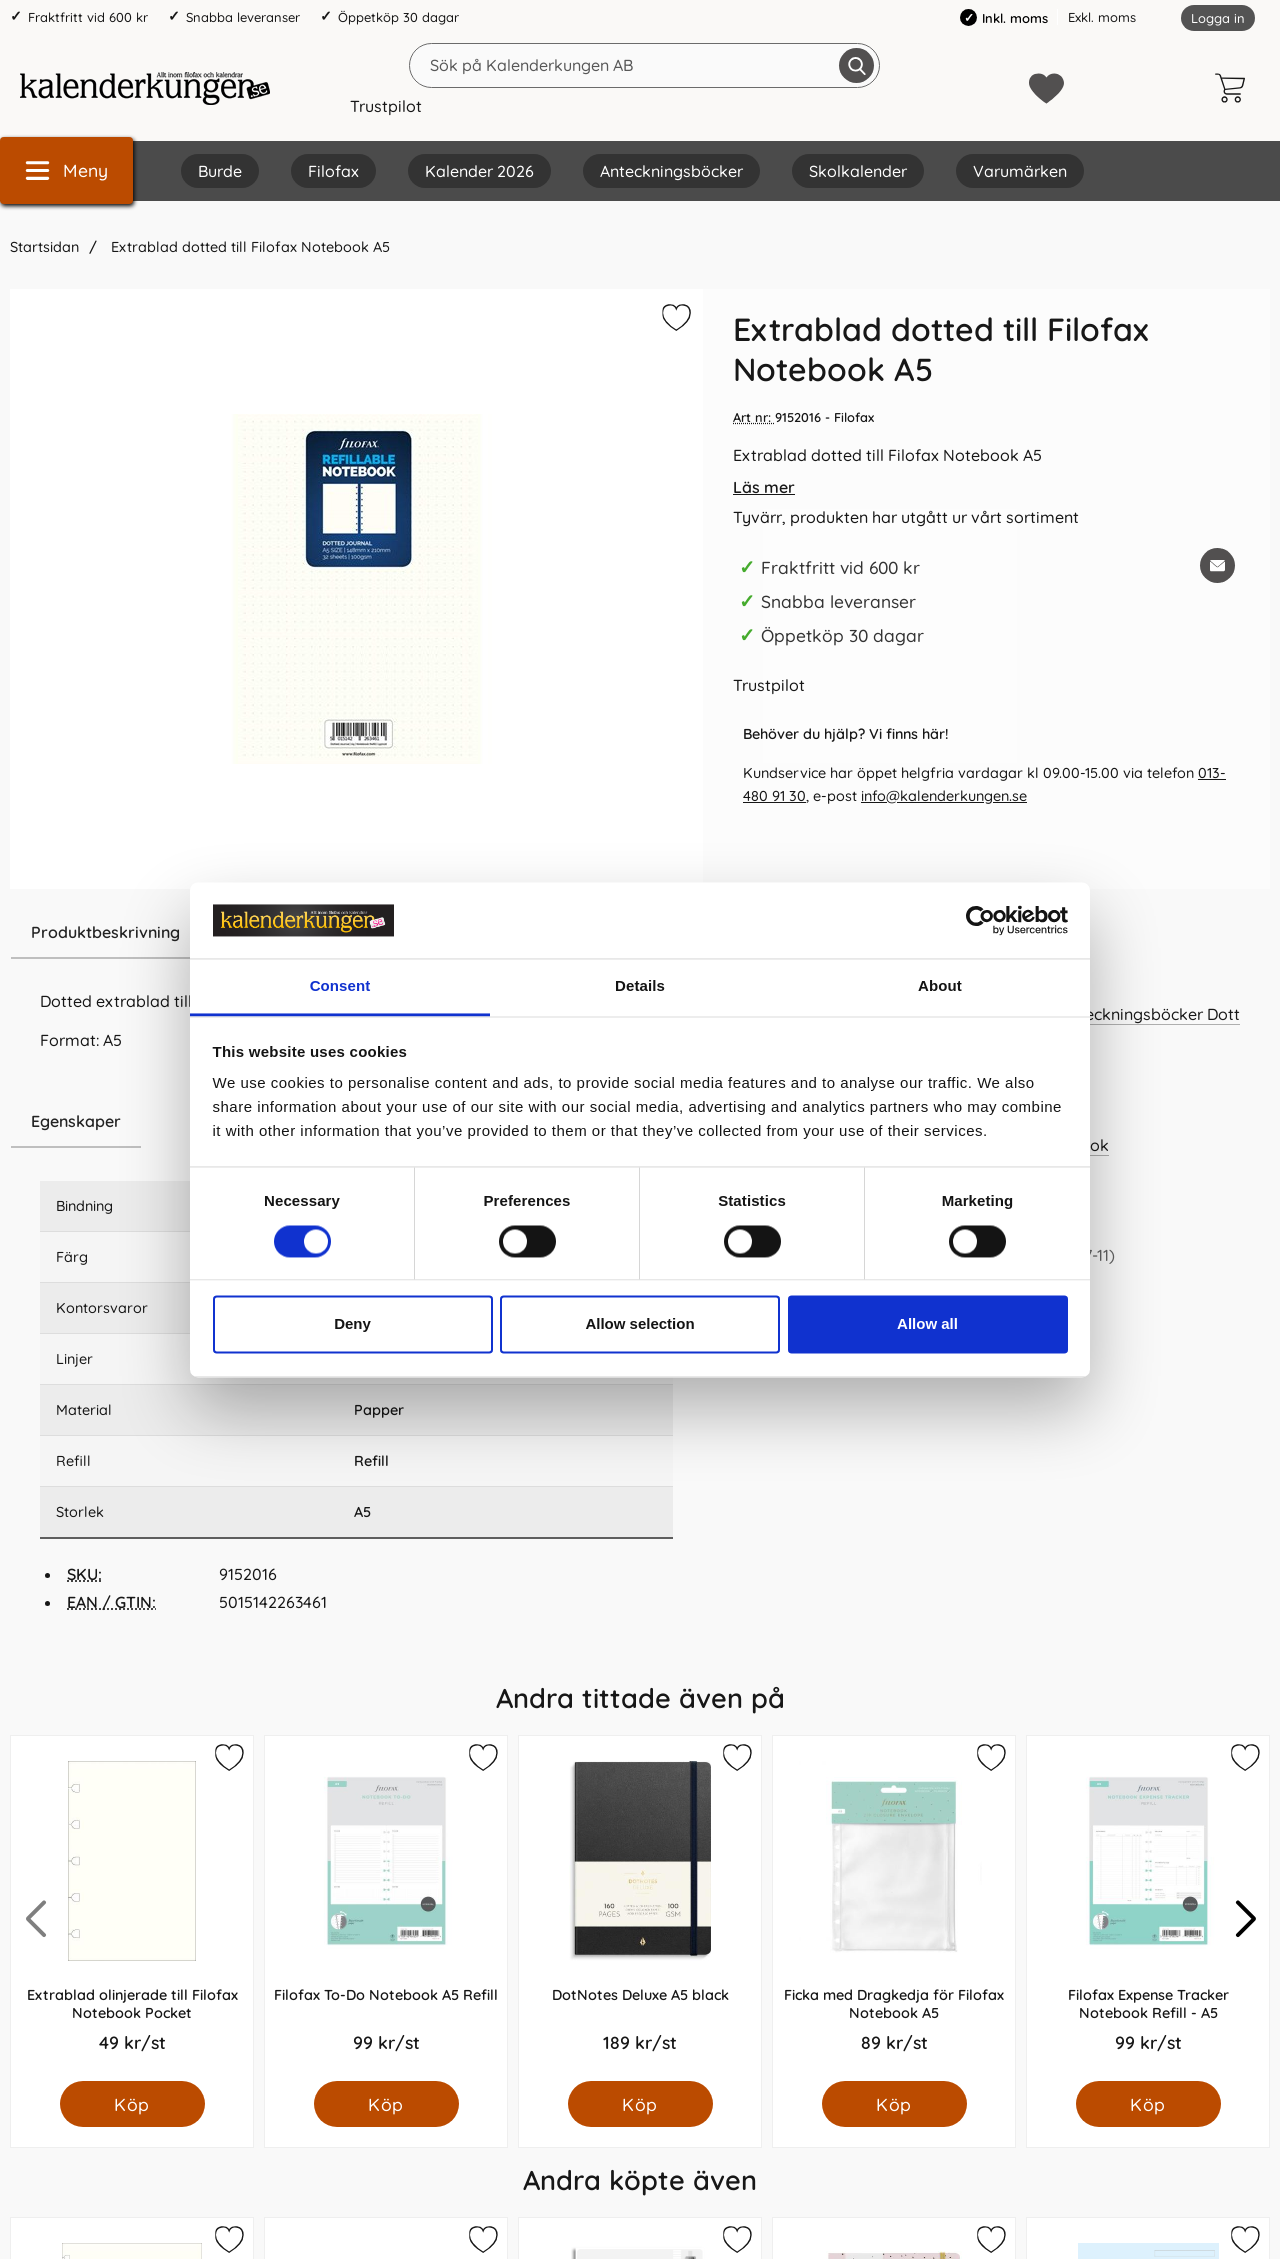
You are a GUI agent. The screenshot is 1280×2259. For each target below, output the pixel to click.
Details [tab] (640, 986)
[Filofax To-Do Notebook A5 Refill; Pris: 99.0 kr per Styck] (386, 1908)
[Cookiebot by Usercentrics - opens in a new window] (980, 920)
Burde (220, 171)
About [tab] (940, 986)
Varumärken (1020, 171)
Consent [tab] (340, 986)
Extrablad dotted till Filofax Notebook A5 (248, 247)
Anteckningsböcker (671, 171)
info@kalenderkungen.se (944, 796)
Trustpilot (386, 106)
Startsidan (44, 247)
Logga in (1218, 18)
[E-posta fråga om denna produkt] (1217, 565)
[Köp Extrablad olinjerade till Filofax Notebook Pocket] (132, 2104)
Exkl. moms (1102, 17)
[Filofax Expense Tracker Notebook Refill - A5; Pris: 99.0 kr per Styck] (1148, 1908)
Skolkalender (858, 171)
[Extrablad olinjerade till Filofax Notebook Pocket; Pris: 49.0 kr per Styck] (132, 1908)
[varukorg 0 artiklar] (1235, 88)
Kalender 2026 (479, 171)
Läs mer (764, 487)
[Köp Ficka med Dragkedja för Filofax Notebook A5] (894, 2104)
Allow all (927, 1324)
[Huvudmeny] (66, 170)
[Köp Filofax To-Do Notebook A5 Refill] (386, 2104)
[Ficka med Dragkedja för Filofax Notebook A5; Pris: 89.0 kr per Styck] (894, 1908)
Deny (352, 1324)
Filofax (333, 171)
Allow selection (639, 1324)
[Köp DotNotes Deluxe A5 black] (640, 2104)
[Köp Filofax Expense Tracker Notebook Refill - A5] (1148, 2104)
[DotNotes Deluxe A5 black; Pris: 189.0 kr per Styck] (640, 1908)
